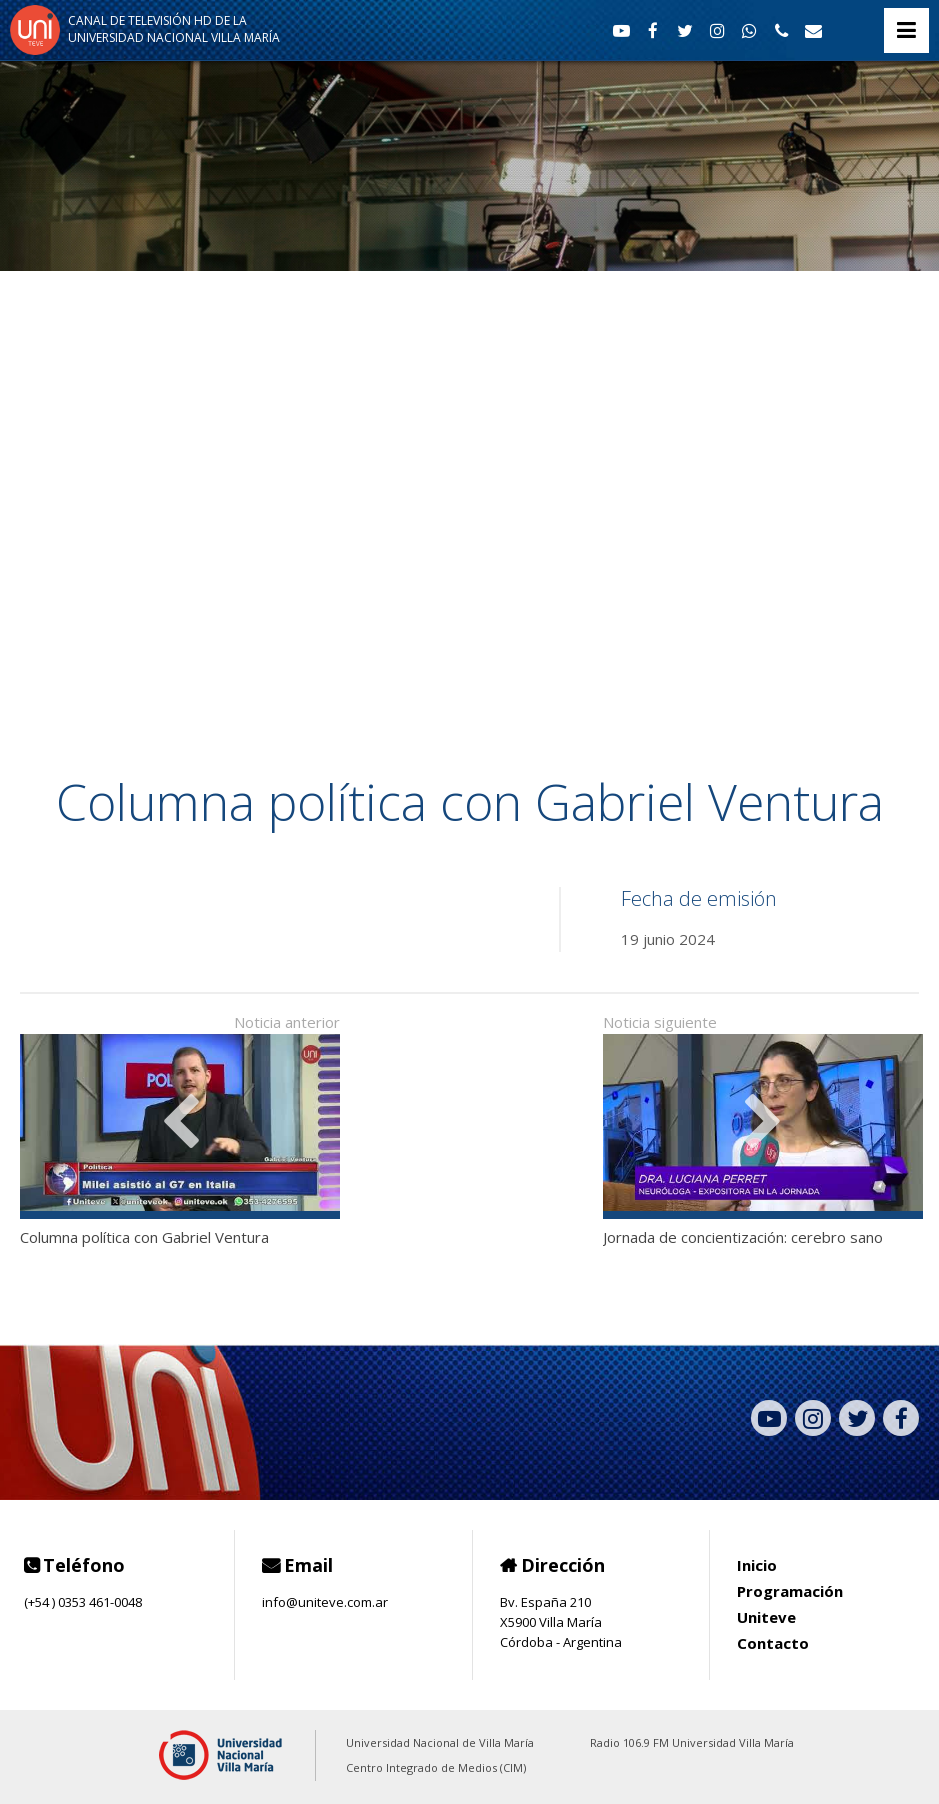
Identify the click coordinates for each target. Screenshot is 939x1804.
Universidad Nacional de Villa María (440, 1742)
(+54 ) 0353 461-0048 (83, 1602)
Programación (790, 1591)
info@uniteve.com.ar (325, 1602)
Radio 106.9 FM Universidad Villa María (692, 1742)
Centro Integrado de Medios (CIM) (436, 1767)
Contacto (773, 1643)
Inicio (757, 1565)
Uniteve (766, 1617)
